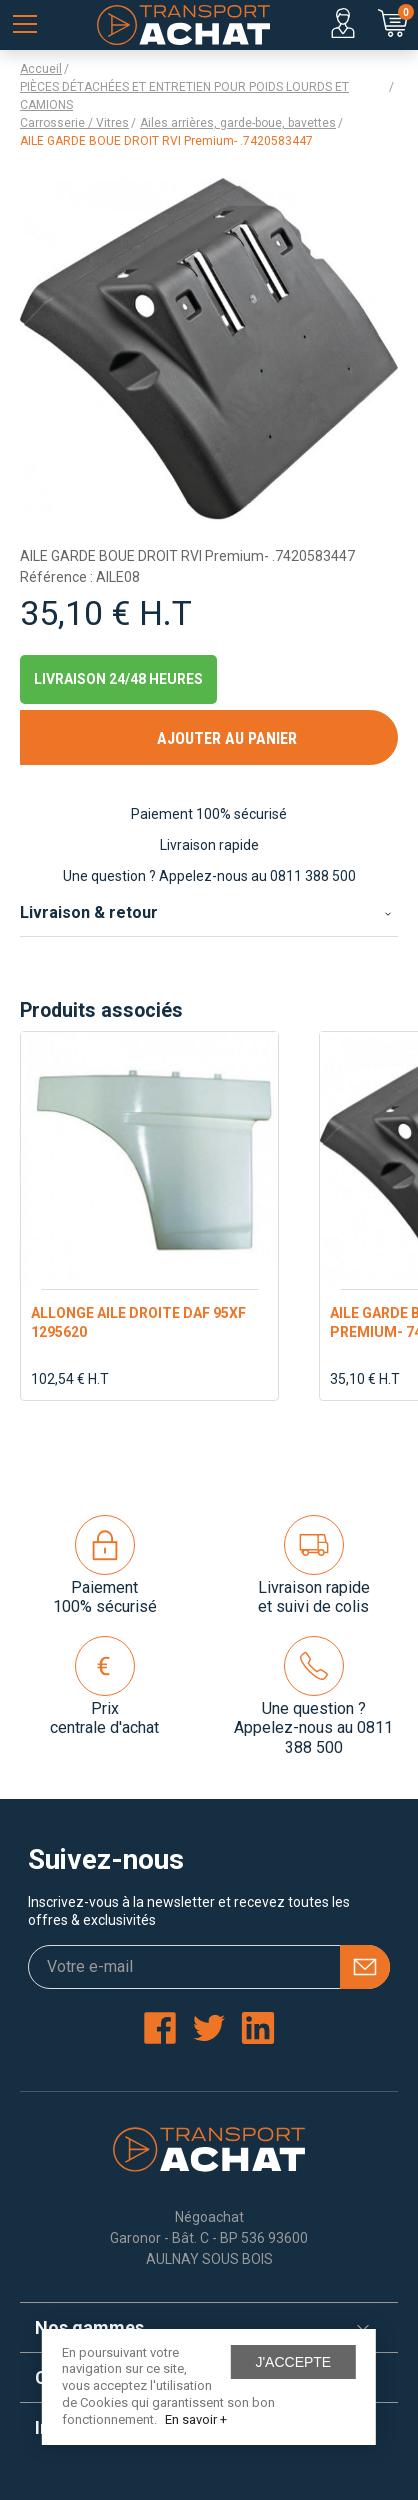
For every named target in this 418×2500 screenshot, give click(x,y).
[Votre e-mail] (209, 1967)
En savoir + (196, 2419)
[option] (149, 1216)
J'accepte (293, 2362)
